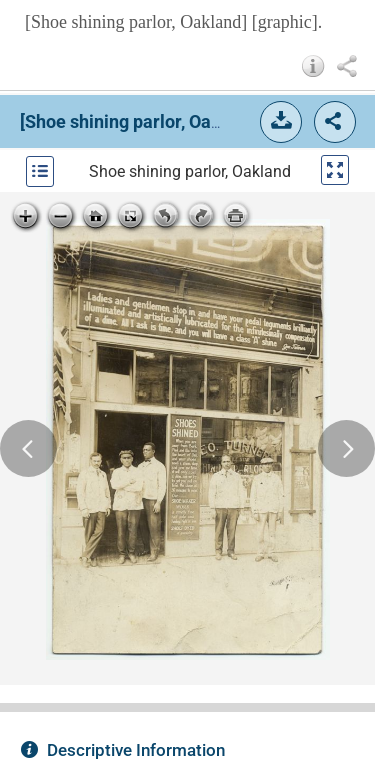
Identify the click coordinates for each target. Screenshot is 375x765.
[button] (313, 66)
